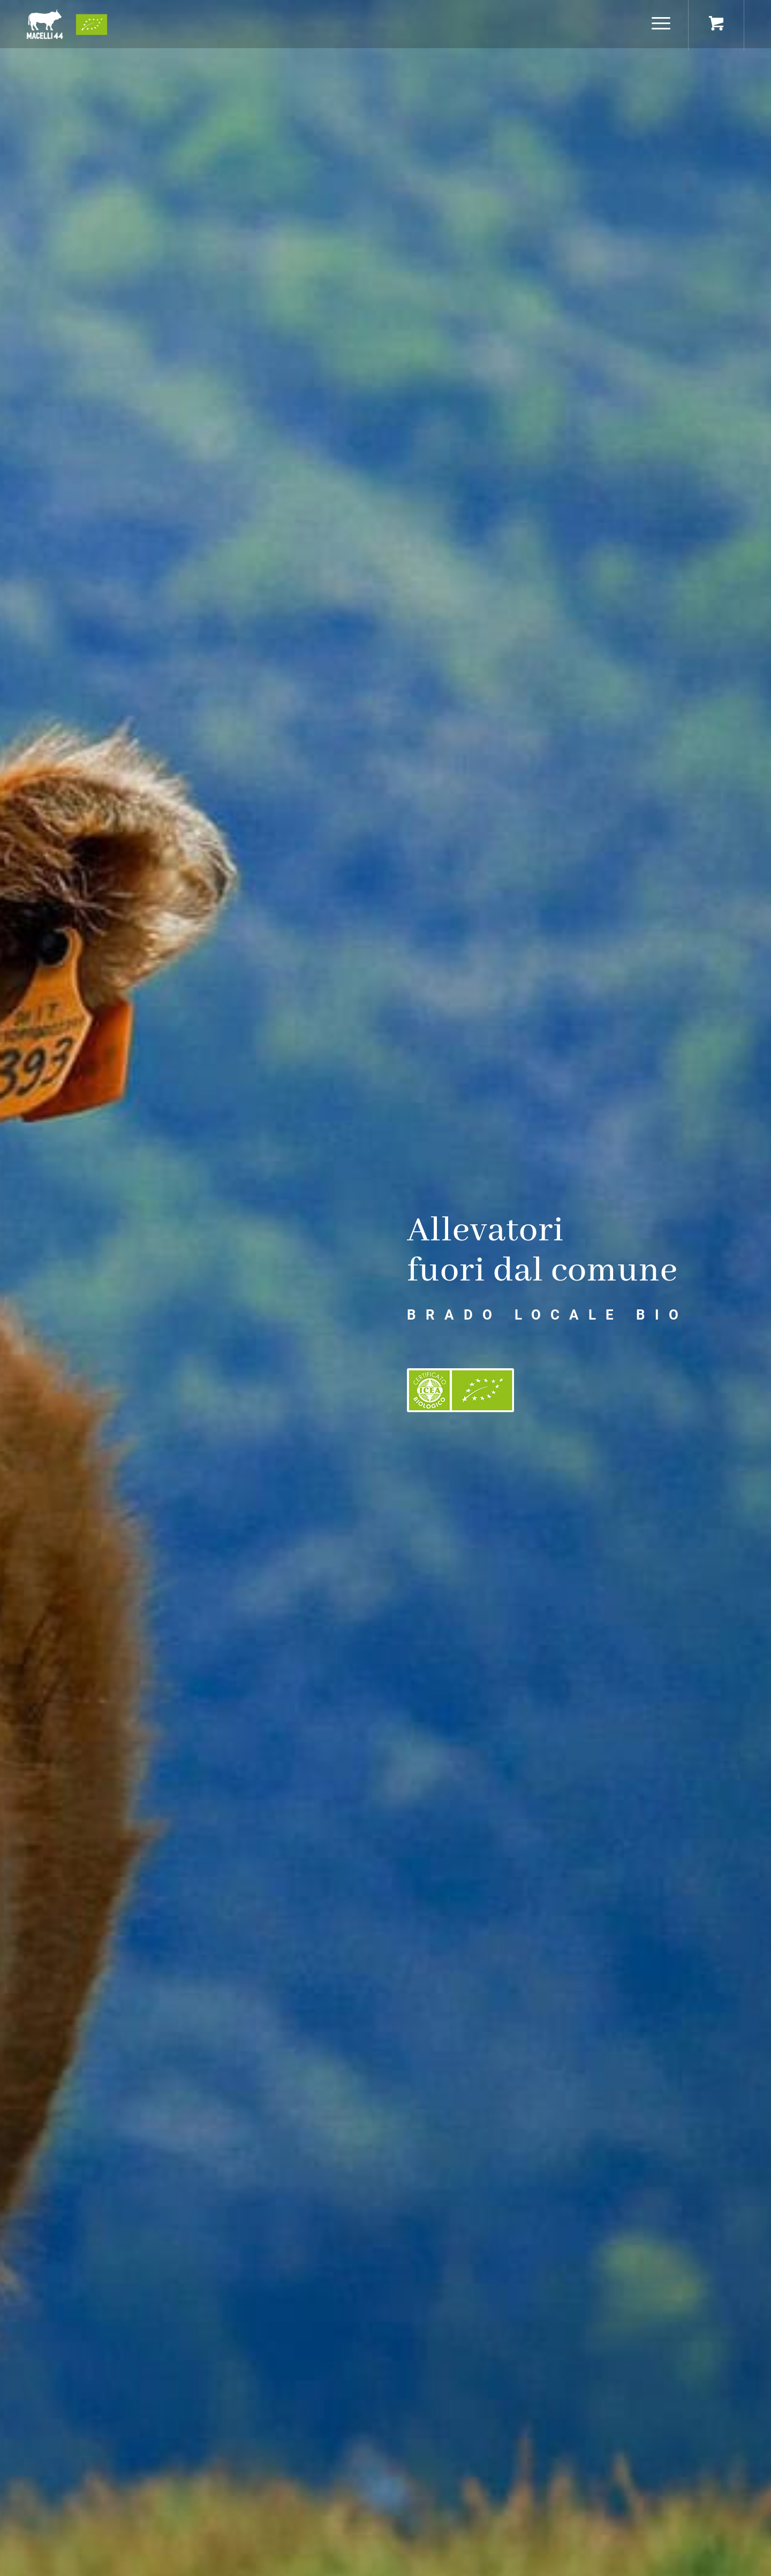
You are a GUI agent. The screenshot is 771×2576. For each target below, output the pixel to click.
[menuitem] (661, 24)
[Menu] (657, 24)
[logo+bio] (67, 24)
